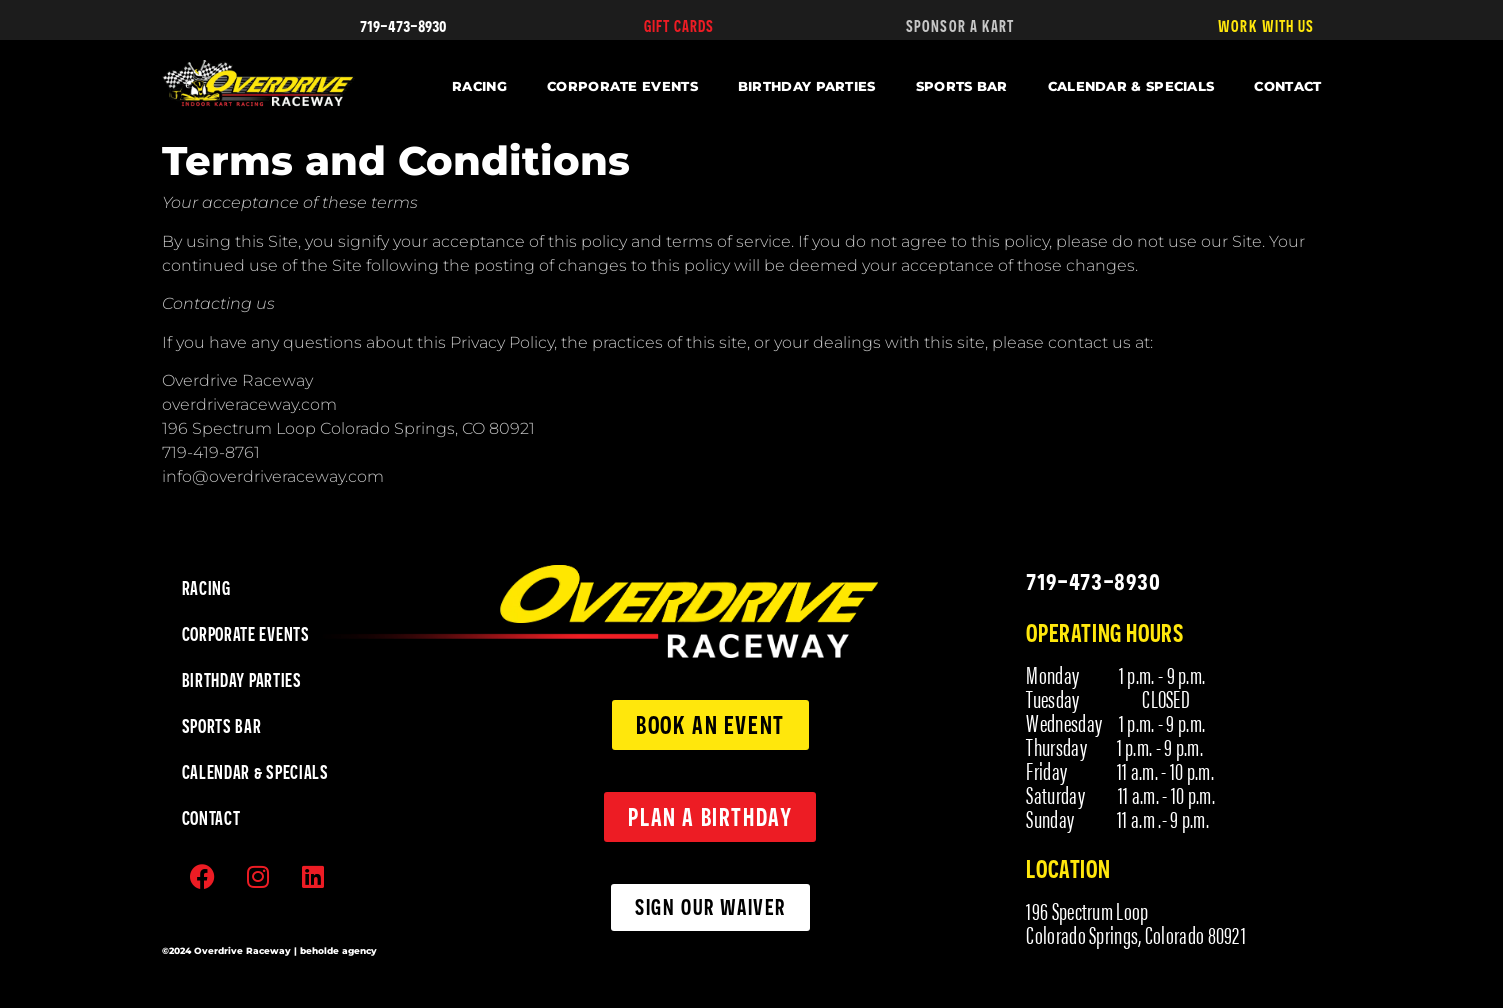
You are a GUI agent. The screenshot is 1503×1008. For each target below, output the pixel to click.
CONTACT (1287, 86)
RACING (479, 86)
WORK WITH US (1266, 26)
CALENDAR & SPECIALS (1131, 86)
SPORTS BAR (962, 86)
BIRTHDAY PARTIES (807, 86)
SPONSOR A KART (960, 26)
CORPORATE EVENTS (622, 86)
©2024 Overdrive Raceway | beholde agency (269, 950)
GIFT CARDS (679, 26)
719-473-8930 (403, 24)
